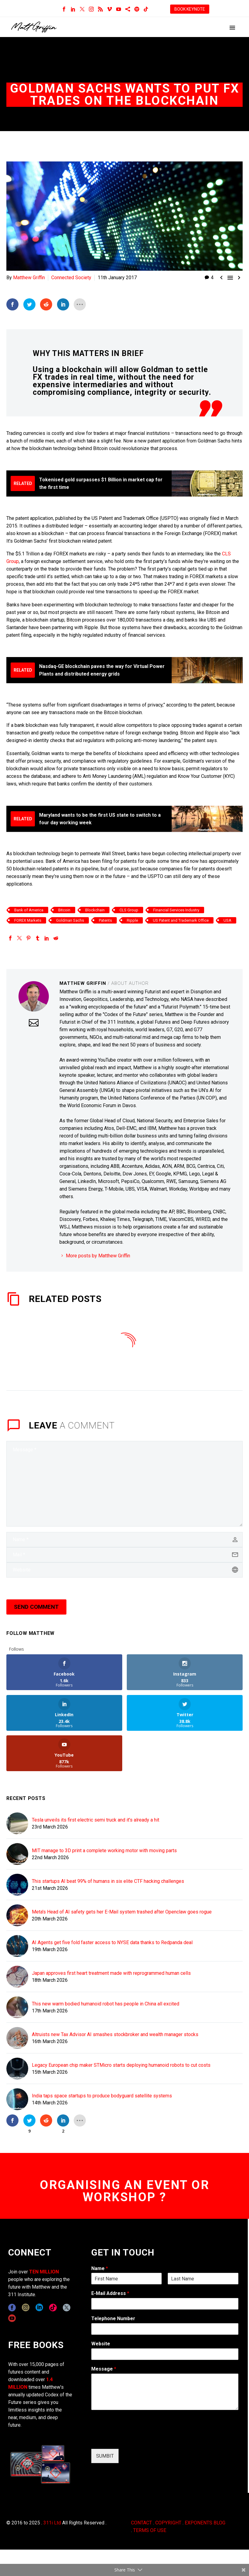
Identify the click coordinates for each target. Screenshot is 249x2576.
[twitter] (66, 2307)
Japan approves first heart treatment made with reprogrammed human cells (111, 1973)
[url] (124, 1569)
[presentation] (137, 2438)
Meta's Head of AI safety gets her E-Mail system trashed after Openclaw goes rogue (122, 1911)
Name (99, 2268)
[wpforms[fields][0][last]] (203, 2278)
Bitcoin (64, 909)
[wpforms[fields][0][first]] (126, 2278)
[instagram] (25, 2307)
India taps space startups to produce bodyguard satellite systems (102, 2095)
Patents (105, 920)
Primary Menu (232, 27)
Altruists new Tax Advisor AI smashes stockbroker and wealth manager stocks (115, 2034)
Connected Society (71, 277)
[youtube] (12, 2318)
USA (227, 920)
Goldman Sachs (70, 920)
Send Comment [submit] (36, 1606)
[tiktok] (53, 2307)
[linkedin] (39, 2307)
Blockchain (95, 909)
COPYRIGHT (168, 2522)
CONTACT (141, 2522)
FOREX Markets (27, 920)
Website (100, 2343)
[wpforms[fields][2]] (164, 2391)
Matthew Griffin (29, 277)
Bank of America (28, 909)
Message (103, 2368)
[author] (124, 1539)
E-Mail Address (110, 2293)
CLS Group (128, 909)
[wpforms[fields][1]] (164, 2303)
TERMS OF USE (149, 2530)
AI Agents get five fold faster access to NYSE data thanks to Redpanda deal (112, 1942)
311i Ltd (52, 2522)
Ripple (132, 920)
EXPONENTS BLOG (205, 2522)
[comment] (124, 1483)
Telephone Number (113, 2318)
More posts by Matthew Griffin (98, 1255)
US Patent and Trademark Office (181, 920)
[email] (124, 1554)
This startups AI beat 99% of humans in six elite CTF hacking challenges (108, 1881)
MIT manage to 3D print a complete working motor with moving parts (104, 1850)
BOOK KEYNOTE (189, 9)
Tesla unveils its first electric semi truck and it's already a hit (95, 1819)
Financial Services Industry (176, 909)
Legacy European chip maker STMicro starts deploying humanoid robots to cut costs (121, 2065)
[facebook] (12, 2307)
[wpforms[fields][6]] (164, 2328)
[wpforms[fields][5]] (164, 2354)
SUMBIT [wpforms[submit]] (105, 2456)
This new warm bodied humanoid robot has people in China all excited (105, 2003)
